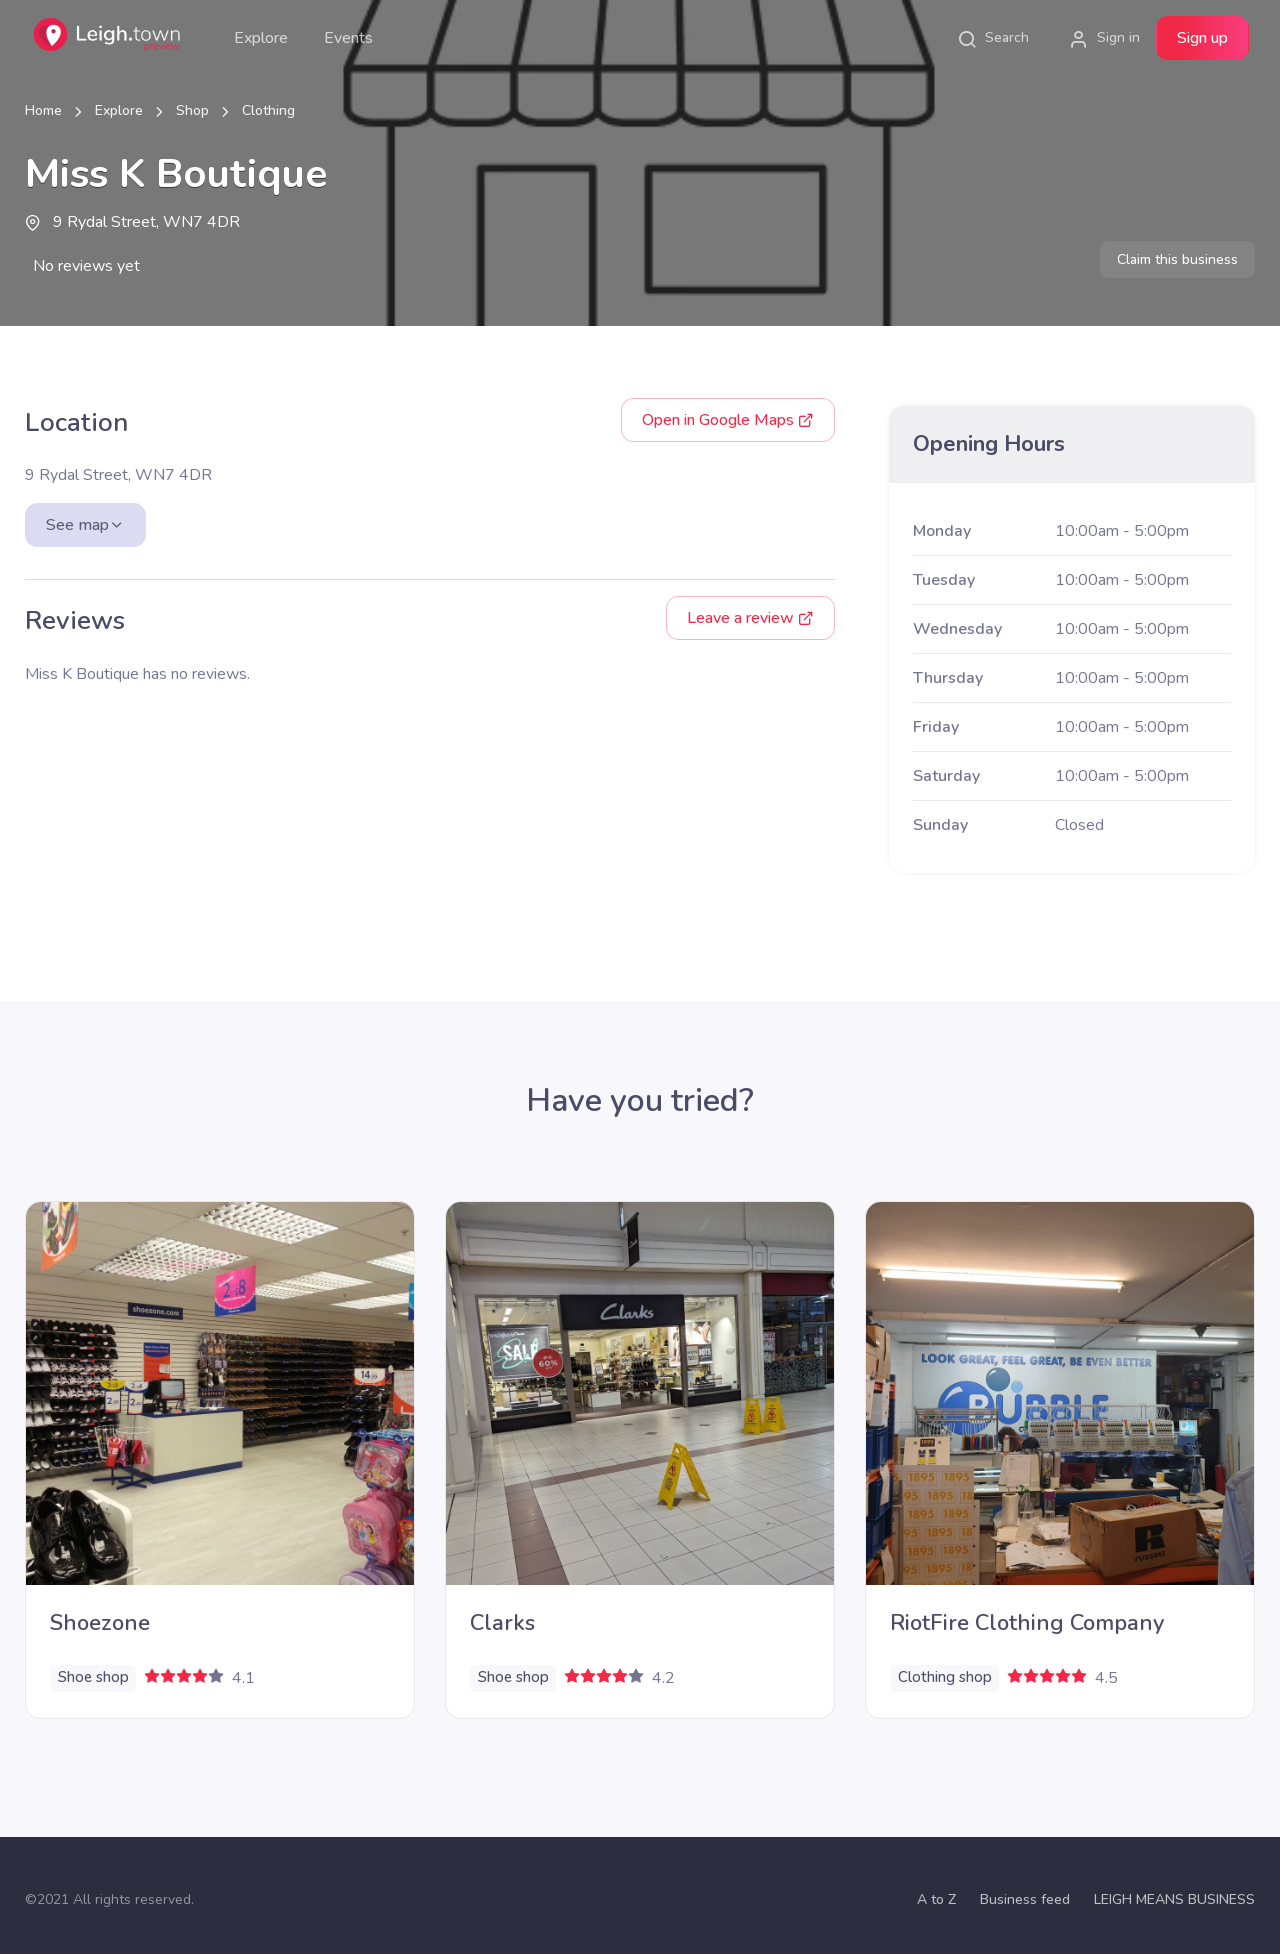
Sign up (1202, 38)
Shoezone (100, 1623)
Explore (261, 38)
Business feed (1025, 1899)
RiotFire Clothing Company (1027, 1623)
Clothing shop (945, 1677)
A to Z (936, 1899)
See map (85, 525)
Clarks (502, 1623)
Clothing (268, 110)
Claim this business (1177, 259)
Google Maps (728, 420)
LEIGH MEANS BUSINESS (1174, 1899)
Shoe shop (93, 1677)
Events (348, 38)
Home (43, 110)
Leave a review (750, 618)
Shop (192, 110)
